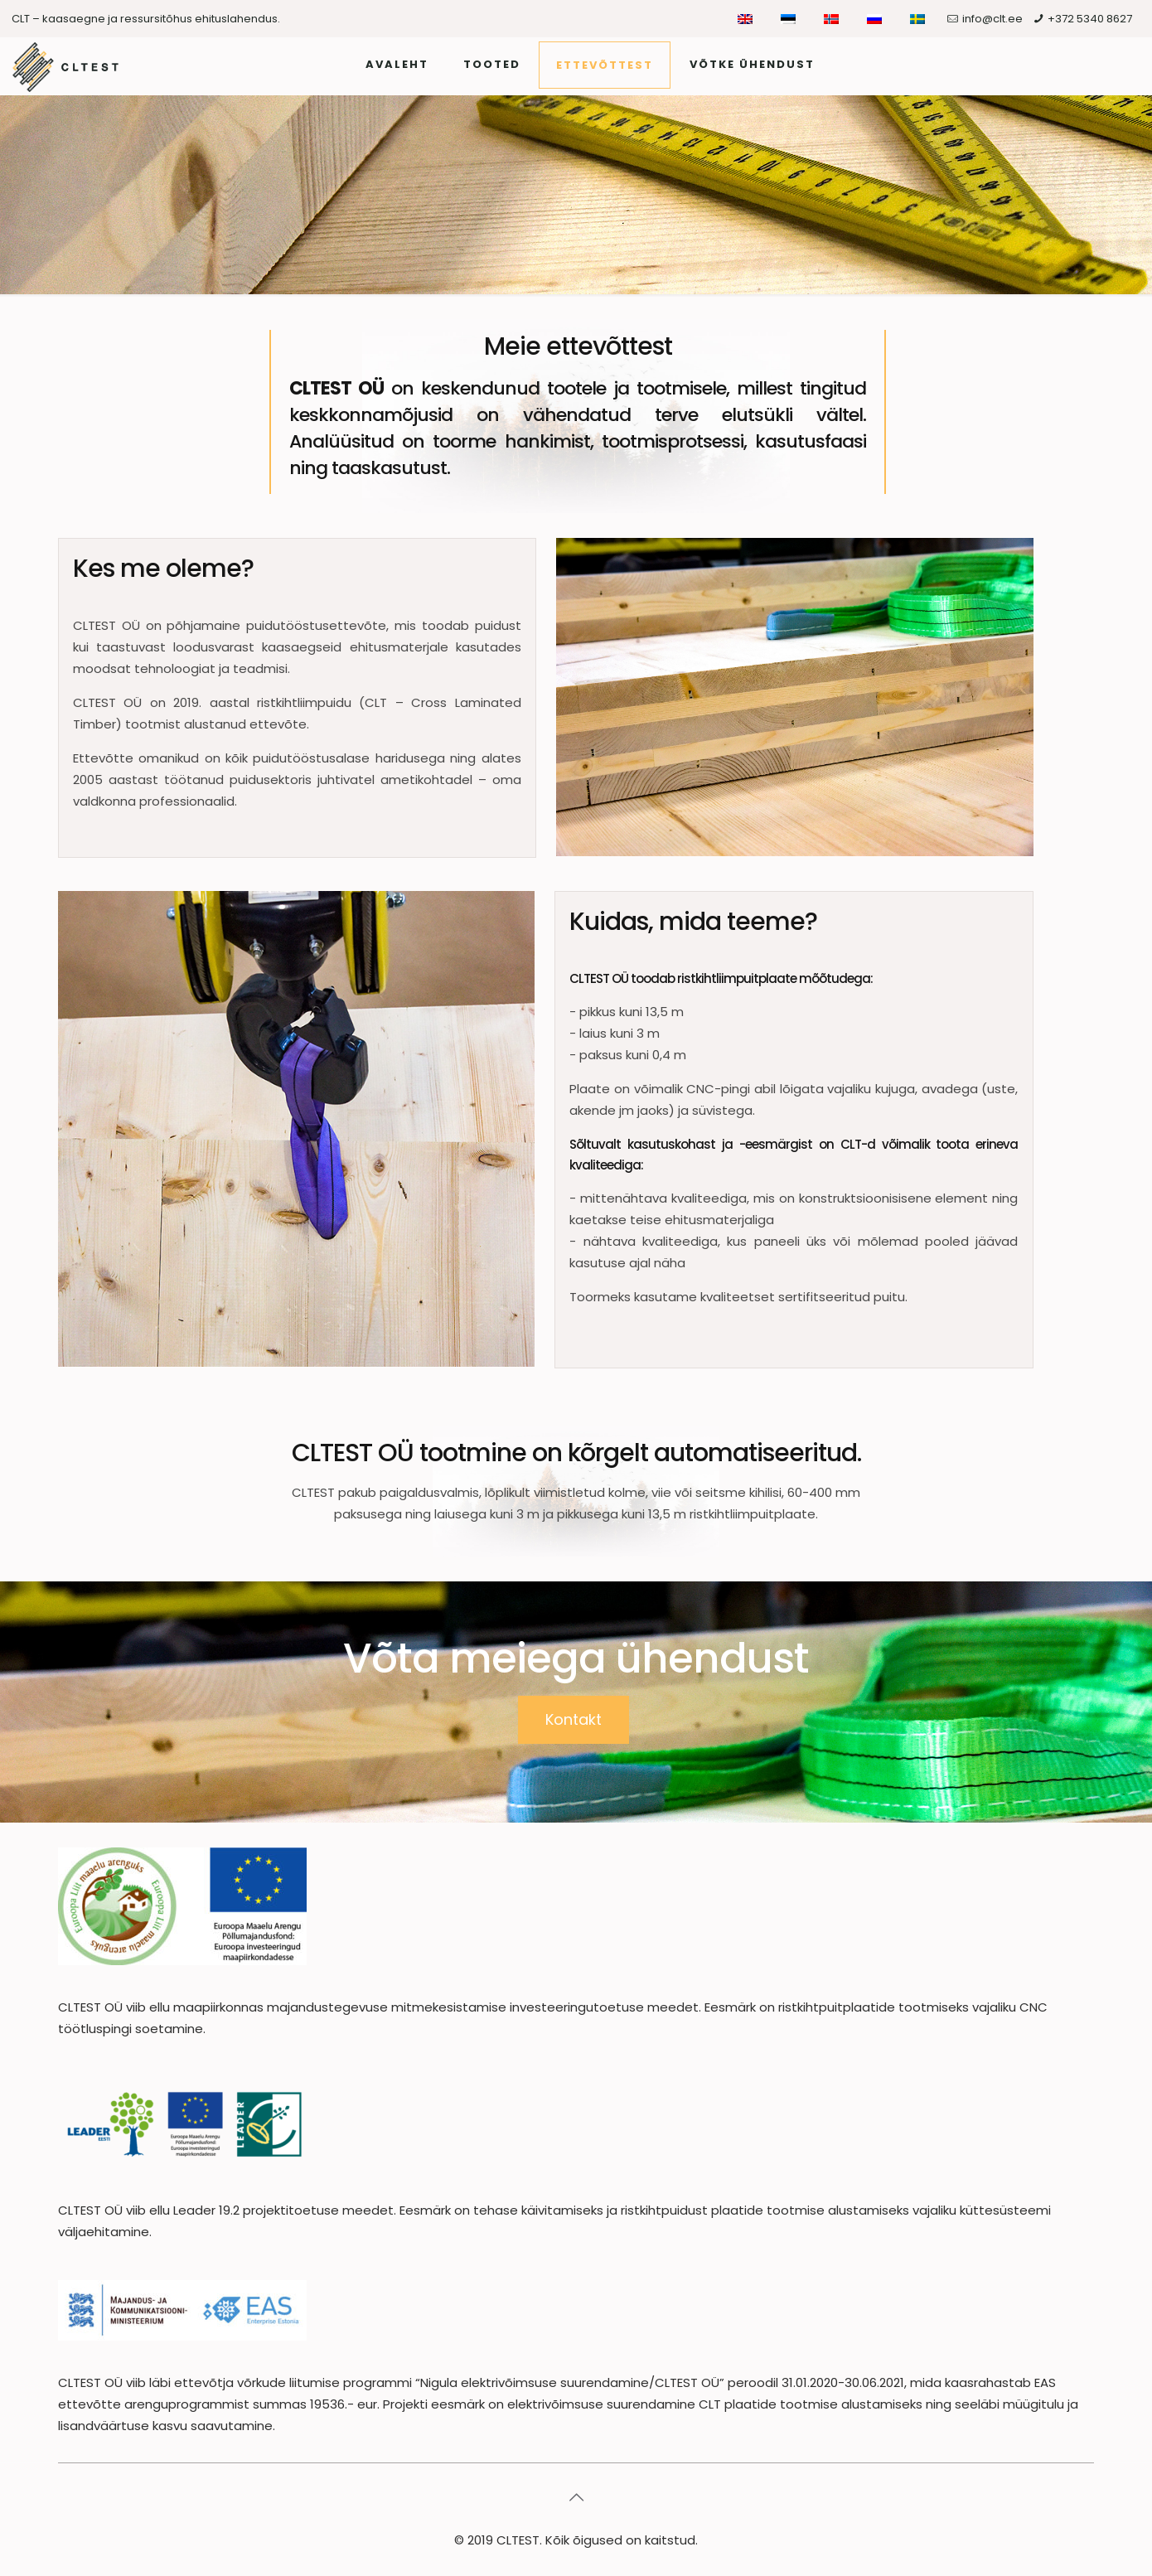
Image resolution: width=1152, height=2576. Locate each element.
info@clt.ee (992, 19)
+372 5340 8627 (1090, 19)
